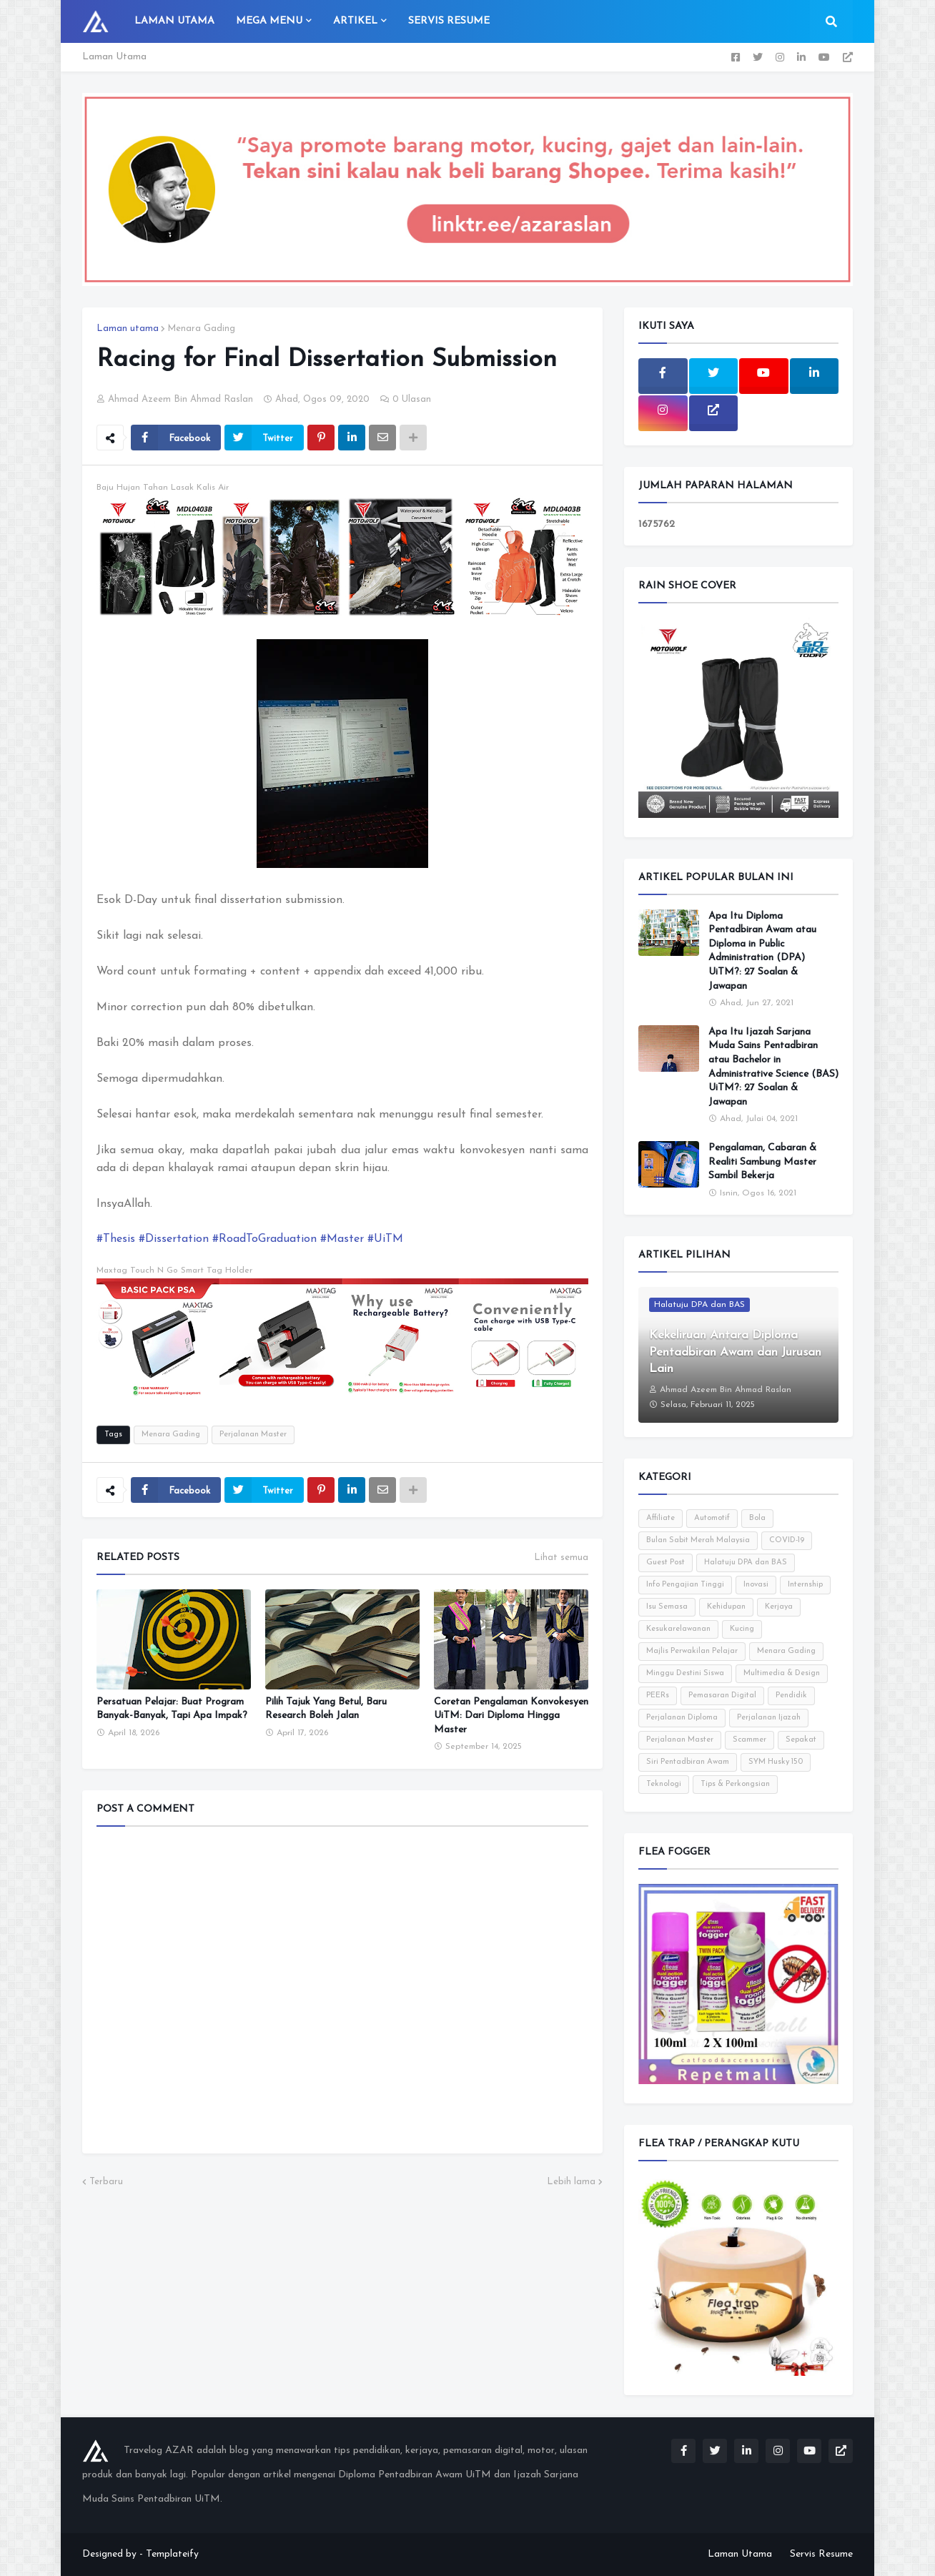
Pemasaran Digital (722, 1695)
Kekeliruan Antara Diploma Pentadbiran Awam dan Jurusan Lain (735, 1352)
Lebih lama (571, 2181)
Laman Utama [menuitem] (174, 21)
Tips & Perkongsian (735, 1784)
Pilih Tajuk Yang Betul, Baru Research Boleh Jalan (326, 1709)
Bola (757, 1518)
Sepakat (801, 1740)
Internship (805, 1585)
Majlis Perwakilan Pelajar (692, 1651)
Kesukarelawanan (678, 1629)
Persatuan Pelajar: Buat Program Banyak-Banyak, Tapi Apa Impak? (172, 1709)
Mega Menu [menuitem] (269, 21)
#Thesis (116, 1239)
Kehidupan (726, 1607)
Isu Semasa (667, 1607)
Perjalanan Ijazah (769, 1718)
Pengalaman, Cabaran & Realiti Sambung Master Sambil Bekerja (762, 1162)
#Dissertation (174, 1239)
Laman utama (128, 328)
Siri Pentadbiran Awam (687, 1762)
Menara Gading (201, 328)
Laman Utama (114, 56)
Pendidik (791, 1695)
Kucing (742, 1629)
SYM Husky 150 (775, 1762)
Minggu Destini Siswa (685, 1673)
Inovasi (755, 1585)
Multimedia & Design (781, 1673)
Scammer (749, 1740)
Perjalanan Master (253, 1434)
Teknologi (663, 1784)
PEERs (657, 1695)
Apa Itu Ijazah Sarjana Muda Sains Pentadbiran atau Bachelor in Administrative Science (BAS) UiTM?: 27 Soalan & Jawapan (773, 1067)
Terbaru (106, 2181)
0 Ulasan (411, 399)
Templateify (172, 2554)
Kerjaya (779, 1607)
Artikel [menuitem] (355, 21)
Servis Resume (821, 2554)
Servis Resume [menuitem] (449, 21)
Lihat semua (561, 1557)
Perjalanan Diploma (682, 1718)
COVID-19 (786, 1540)
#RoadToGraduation (264, 1239)
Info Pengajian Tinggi (685, 1585)
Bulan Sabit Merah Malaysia (698, 1540)
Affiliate (660, 1518)
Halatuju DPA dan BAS (745, 1562)
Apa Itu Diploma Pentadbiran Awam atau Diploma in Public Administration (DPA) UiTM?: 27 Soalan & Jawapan (762, 951)
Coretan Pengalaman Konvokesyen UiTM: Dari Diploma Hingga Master (511, 1716)
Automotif (712, 1518)
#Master (342, 1239)
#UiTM (385, 1239)
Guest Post (665, 1562)
